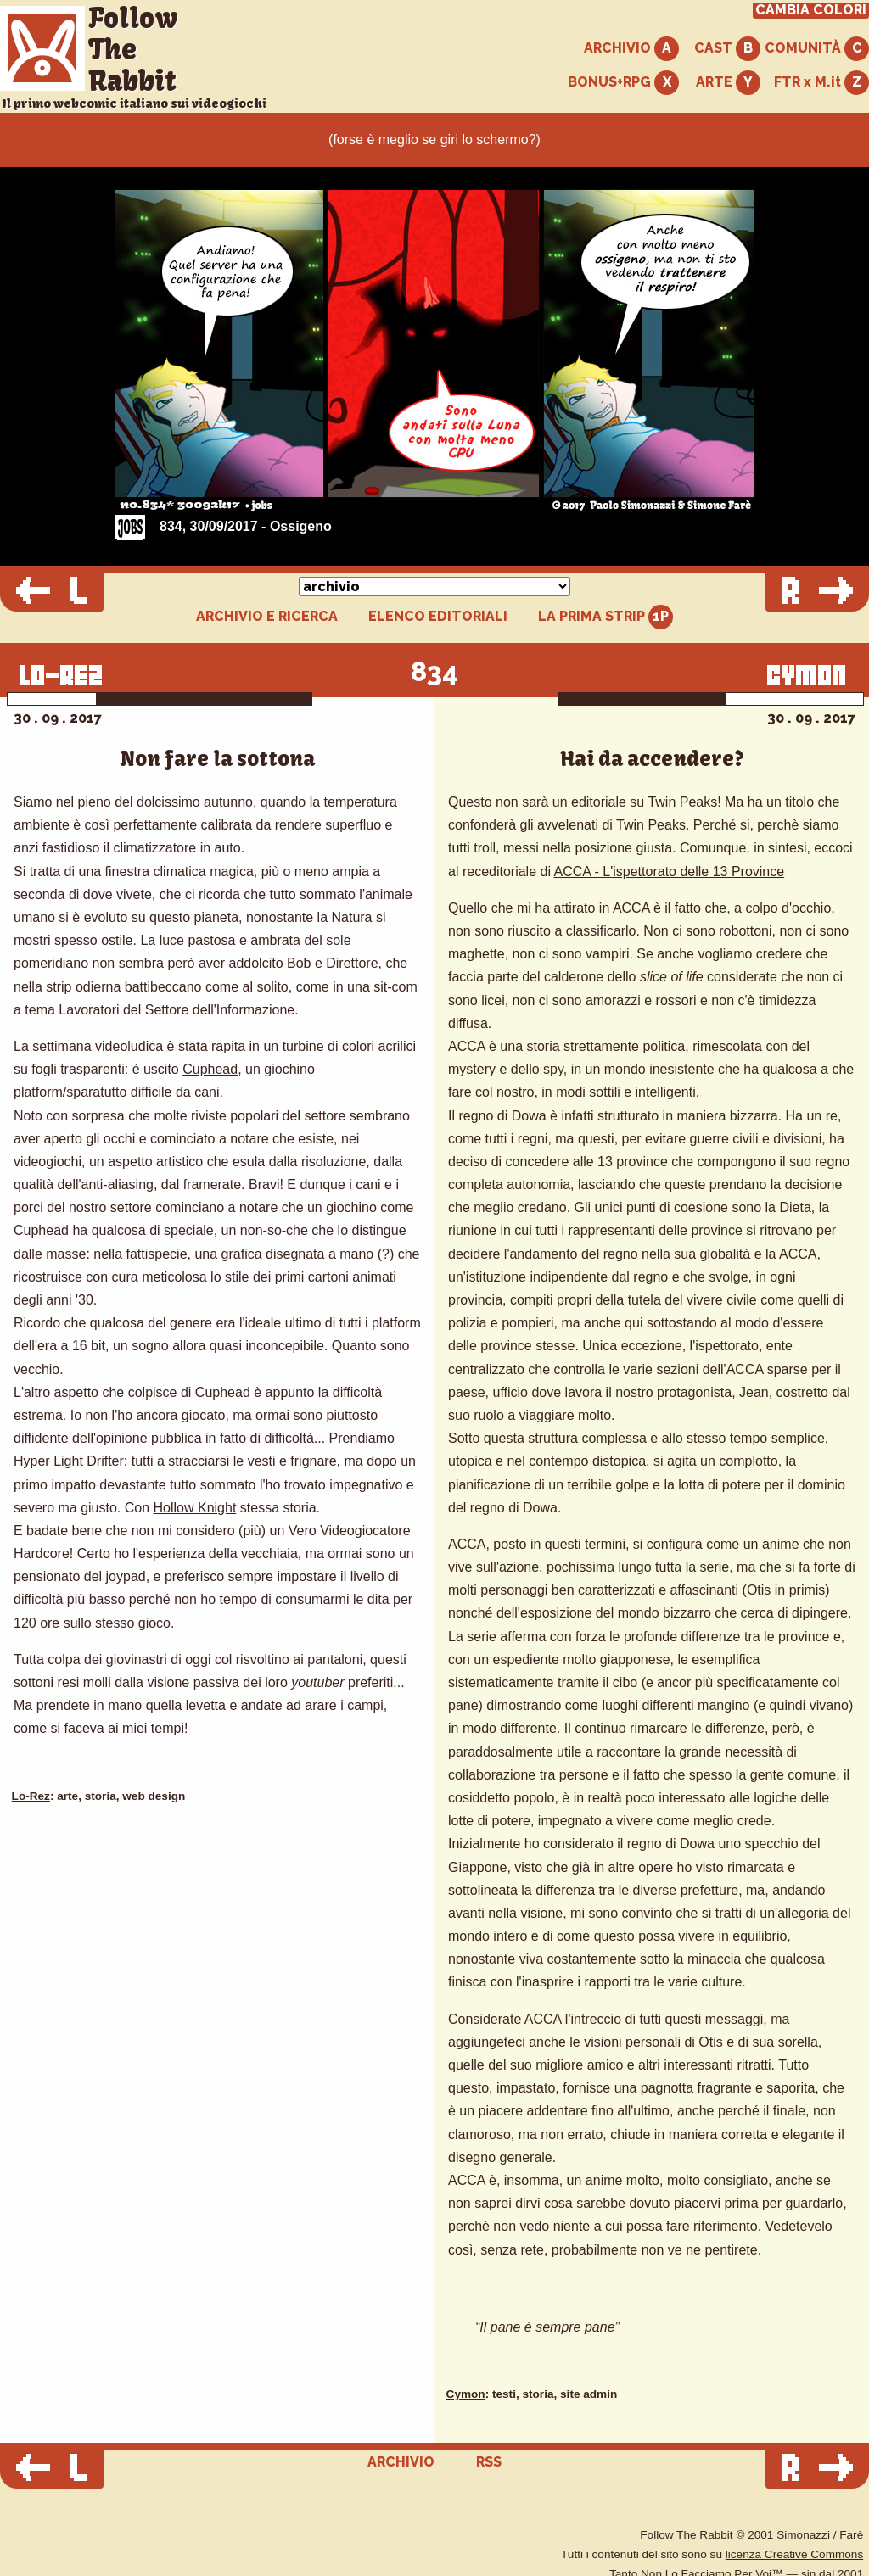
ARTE (728, 82)
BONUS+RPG (623, 82)
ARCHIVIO (631, 48)
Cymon (465, 2394)
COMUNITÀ (817, 48)
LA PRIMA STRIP (605, 617)
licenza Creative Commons (794, 2554)
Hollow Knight (195, 1507)
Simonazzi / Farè (819, 2535)
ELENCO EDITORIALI (437, 616)
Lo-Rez (31, 1796)
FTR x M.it (821, 82)
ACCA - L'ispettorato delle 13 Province (669, 871)
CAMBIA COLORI (810, 10)
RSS (489, 2462)
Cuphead (210, 1069)
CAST (727, 48)
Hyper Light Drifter (69, 1461)
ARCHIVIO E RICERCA (267, 616)
